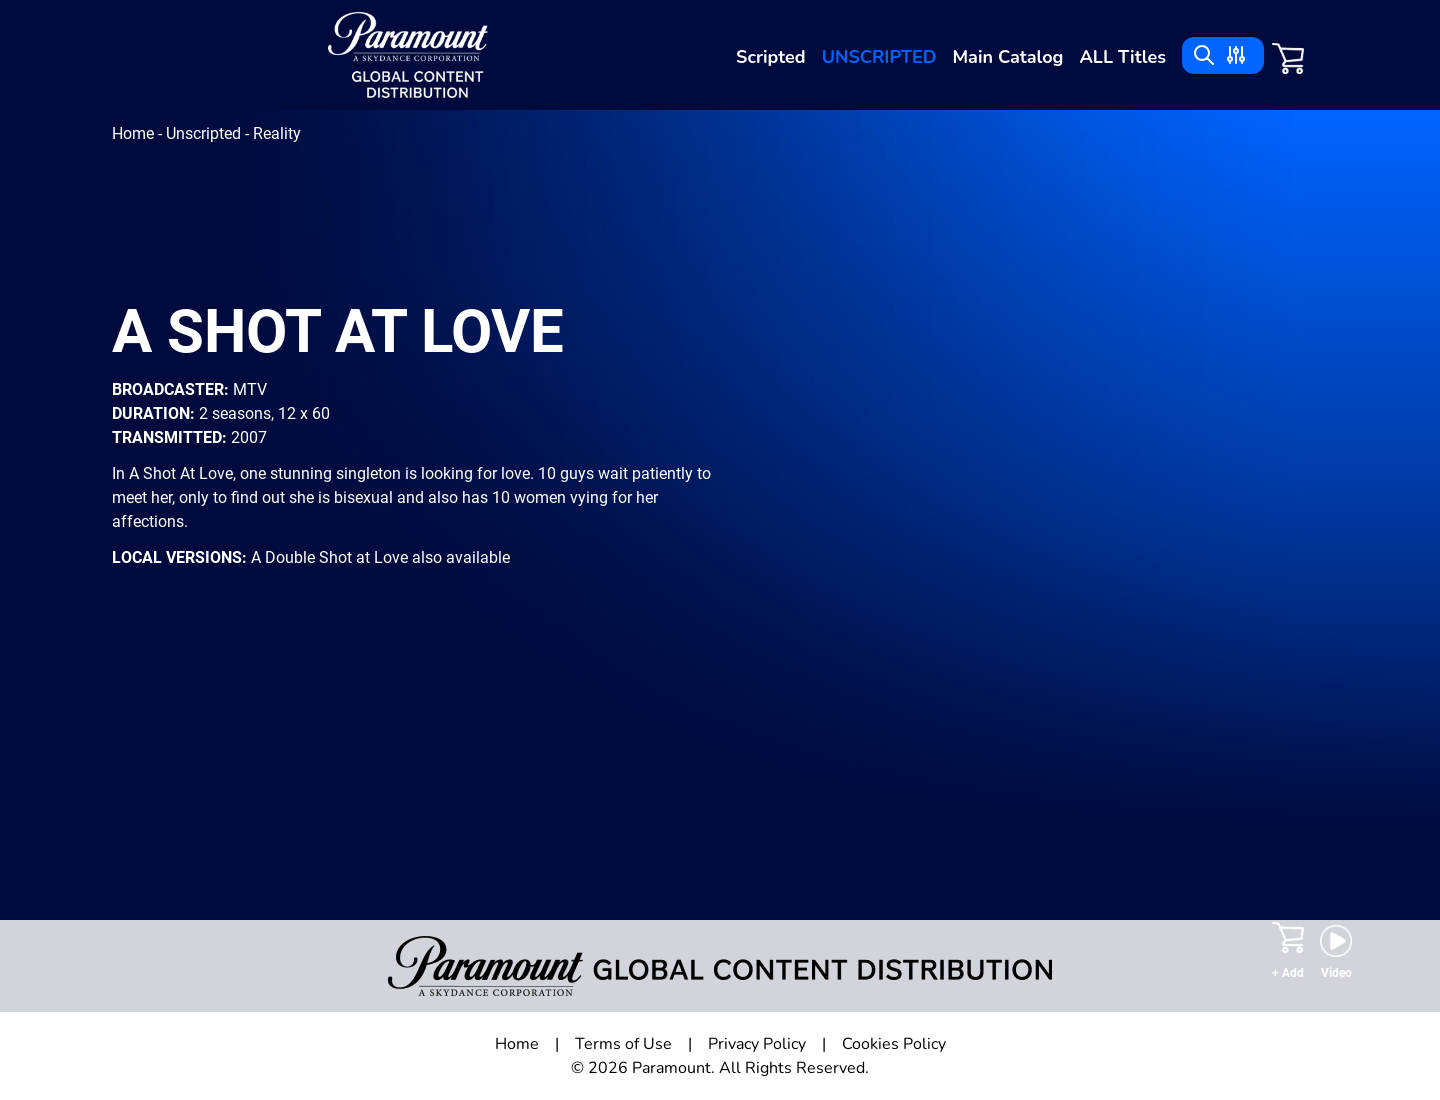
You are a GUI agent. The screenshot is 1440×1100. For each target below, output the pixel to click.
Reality (277, 133)
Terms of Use (623, 1044)
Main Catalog (1008, 57)
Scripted (771, 57)
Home (135, 133)
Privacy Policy (757, 1044)
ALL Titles (1122, 57)
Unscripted (879, 57)
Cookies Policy (894, 1044)
